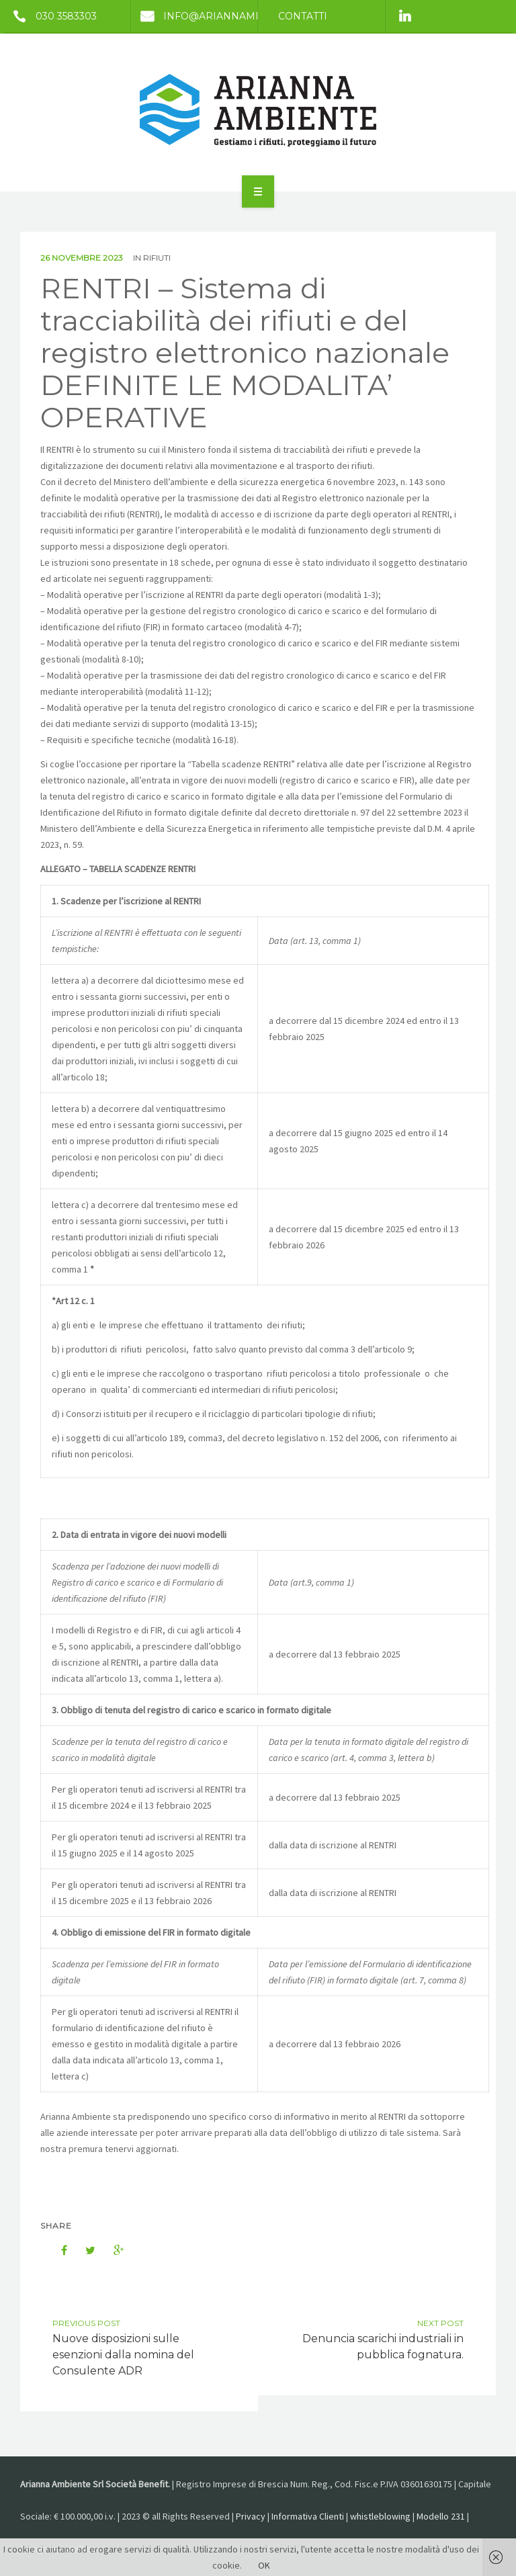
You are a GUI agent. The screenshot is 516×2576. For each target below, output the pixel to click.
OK (264, 2565)
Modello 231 (441, 2516)
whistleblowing (380, 2516)
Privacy (250, 2516)
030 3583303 (50, 16)
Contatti (302, 16)
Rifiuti (157, 258)
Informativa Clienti (307, 2516)
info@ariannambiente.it (217, 16)
